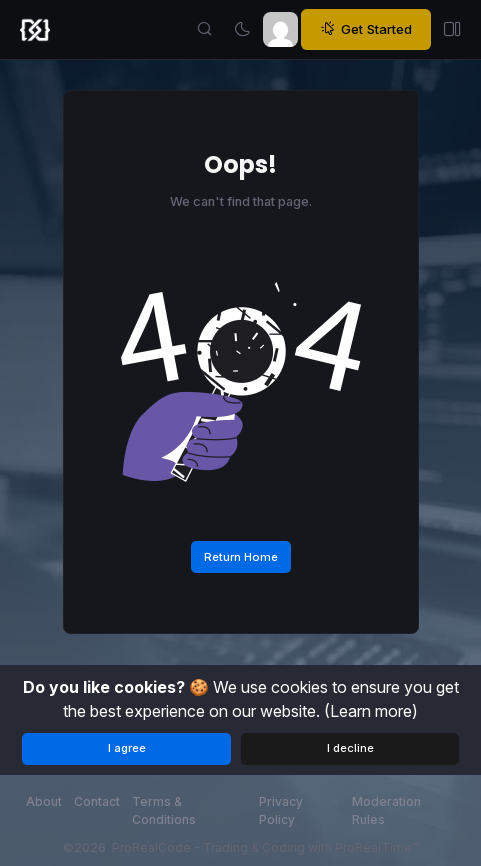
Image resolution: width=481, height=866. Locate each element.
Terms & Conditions (164, 810)
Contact (97, 801)
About (44, 801)
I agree (127, 748)
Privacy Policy (281, 810)
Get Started (366, 29)
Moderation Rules (386, 810)
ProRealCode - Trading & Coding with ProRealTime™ (265, 847)
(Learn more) (371, 711)
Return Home (241, 557)
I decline (350, 748)
